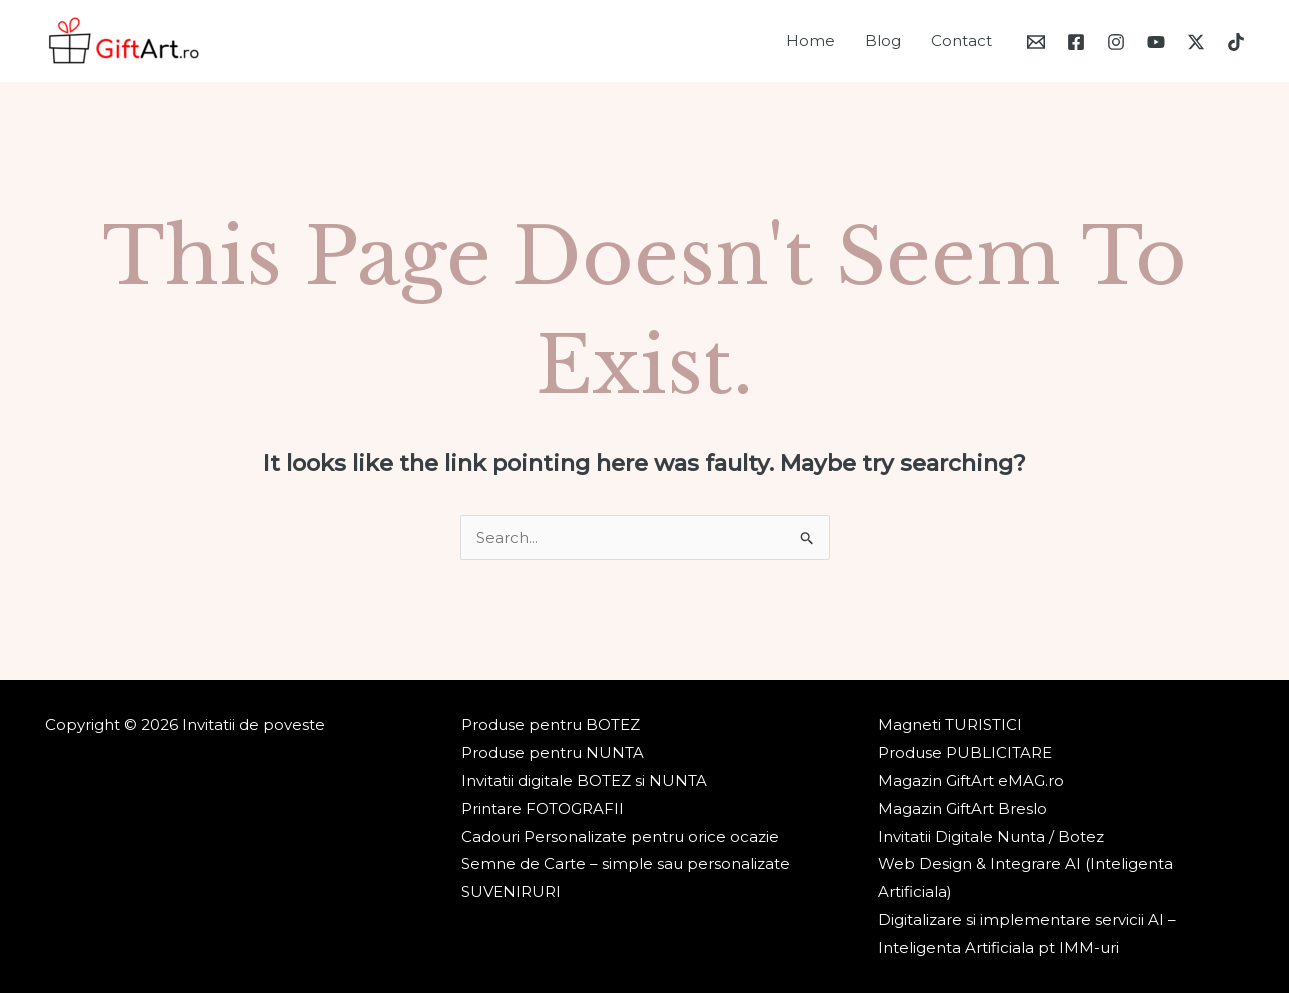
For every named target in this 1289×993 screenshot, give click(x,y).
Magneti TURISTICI (950, 724)
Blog (883, 40)
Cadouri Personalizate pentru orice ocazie (620, 836)
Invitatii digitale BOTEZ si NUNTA (584, 780)
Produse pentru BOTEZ (550, 724)
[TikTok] (1236, 42)
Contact (961, 40)
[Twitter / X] (1196, 42)
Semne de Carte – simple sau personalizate (625, 863)
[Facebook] (1076, 42)
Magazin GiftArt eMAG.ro (971, 780)
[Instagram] (1116, 42)
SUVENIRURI (511, 891)
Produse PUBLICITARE (965, 752)
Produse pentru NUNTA (552, 752)
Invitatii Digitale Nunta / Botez (991, 836)
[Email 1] (1036, 42)
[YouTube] (1156, 42)
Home (810, 40)
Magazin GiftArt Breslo (962, 808)
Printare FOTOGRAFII (542, 808)
